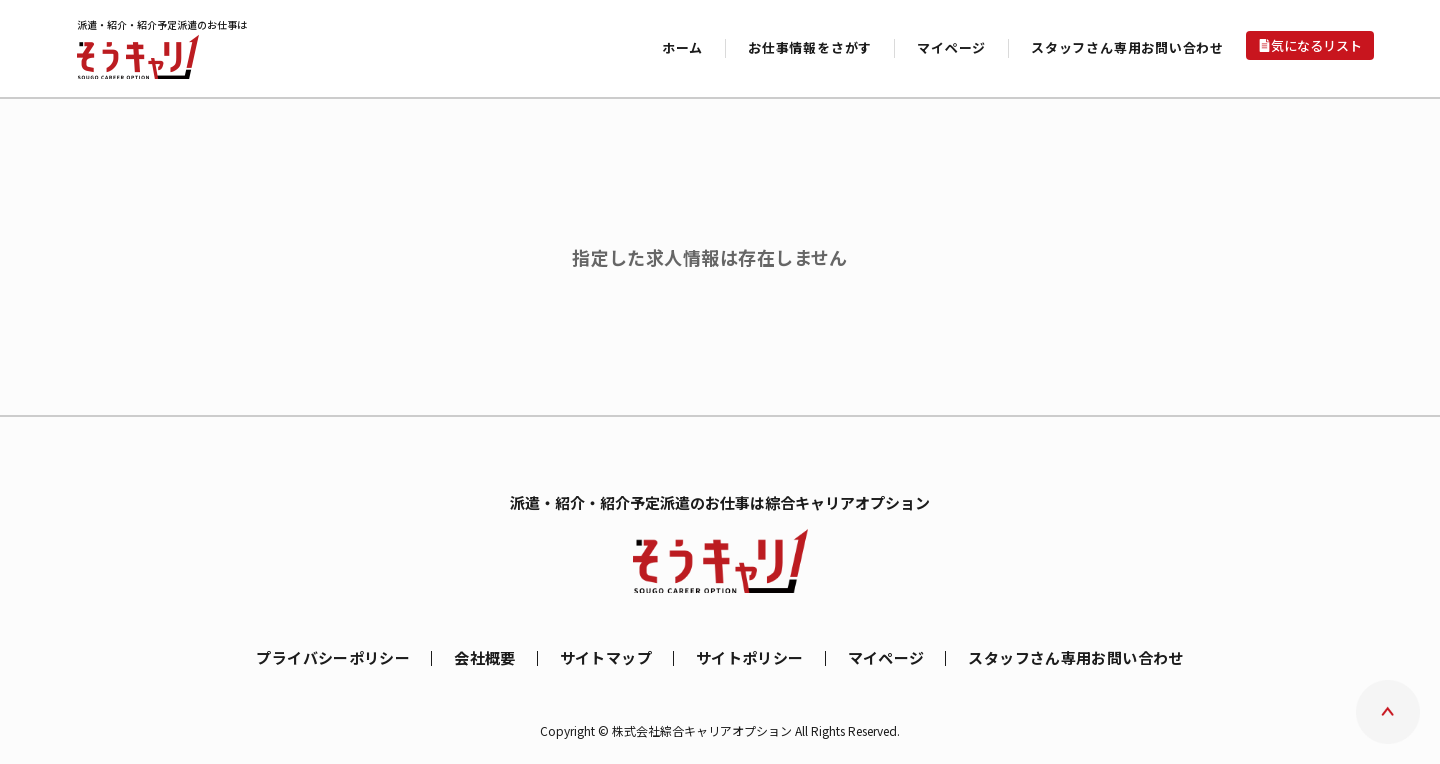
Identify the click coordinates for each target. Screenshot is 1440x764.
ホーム (682, 47)
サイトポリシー (750, 657)
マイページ (886, 657)
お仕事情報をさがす (810, 47)
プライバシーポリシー (333, 657)
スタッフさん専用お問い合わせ (1127, 47)
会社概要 (485, 657)
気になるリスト (1316, 45)
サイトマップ (606, 657)
